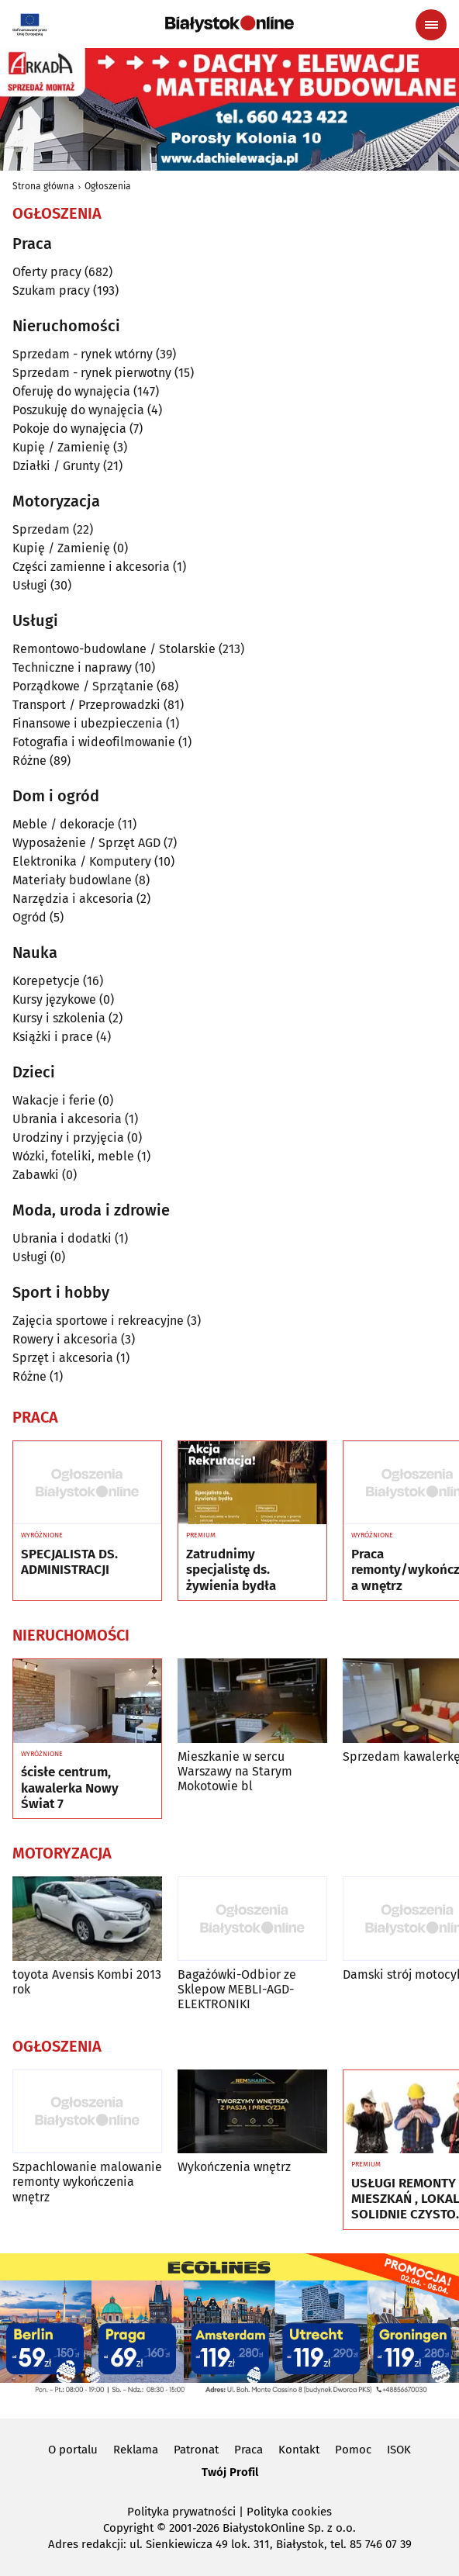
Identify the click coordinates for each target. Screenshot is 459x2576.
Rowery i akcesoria (65, 1339)
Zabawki (35, 1174)
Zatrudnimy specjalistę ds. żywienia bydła (231, 1570)
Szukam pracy (51, 290)
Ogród (29, 917)
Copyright (128, 2528)
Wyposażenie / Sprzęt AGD (86, 842)
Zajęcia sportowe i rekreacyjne (98, 1320)
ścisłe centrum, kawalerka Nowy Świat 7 (70, 1788)
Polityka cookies (289, 2512)
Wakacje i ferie (53, 1100)
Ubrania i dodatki (62, 1238)
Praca (248, 2450)
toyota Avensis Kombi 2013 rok (86, 1982)
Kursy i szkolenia (58, 1018)
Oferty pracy (46, 272)
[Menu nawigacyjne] (431, 24)
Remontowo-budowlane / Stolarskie (114, 648)
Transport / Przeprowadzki (86, 704)
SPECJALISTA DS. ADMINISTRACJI (69, 1562)
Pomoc (353, 2450)
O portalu (73, 2450)
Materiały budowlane (72, 880)
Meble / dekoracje (63, 824)
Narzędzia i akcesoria (72, 898)
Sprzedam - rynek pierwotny (91, 372)
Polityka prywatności (181, 2512)
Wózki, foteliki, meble (73, 1156)
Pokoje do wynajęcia (69, 428)
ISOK (399, 2450)
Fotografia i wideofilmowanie (93, 742)
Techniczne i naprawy (72, 667)
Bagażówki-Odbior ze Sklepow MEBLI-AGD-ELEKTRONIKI (237, 1989)
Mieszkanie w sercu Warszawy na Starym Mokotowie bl (235, 1771)
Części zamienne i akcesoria (91, 566)
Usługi (29, 585)
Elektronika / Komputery (81, 861)
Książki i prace (52, 1036)
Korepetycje (46, 980)
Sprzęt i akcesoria (62, 1357)
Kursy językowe (54, 999)
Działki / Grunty (56, 465)
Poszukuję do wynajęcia (78, 410)
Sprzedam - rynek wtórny (82, 354)
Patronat (196, 2450)
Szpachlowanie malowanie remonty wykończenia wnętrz (87, 2181)
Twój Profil (230, 2472)
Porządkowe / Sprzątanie (83, 686)
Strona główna (43, 186)
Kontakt (298, 2450)
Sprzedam (41, 529)
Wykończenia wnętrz (234, 2166)
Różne (29, 760)
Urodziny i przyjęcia (68, 1137)
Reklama (135, 2450)
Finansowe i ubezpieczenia (87, 723)
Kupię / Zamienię (61, 447)
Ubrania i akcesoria (67, 1119)
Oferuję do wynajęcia (71, 391)
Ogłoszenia (108, 186)
